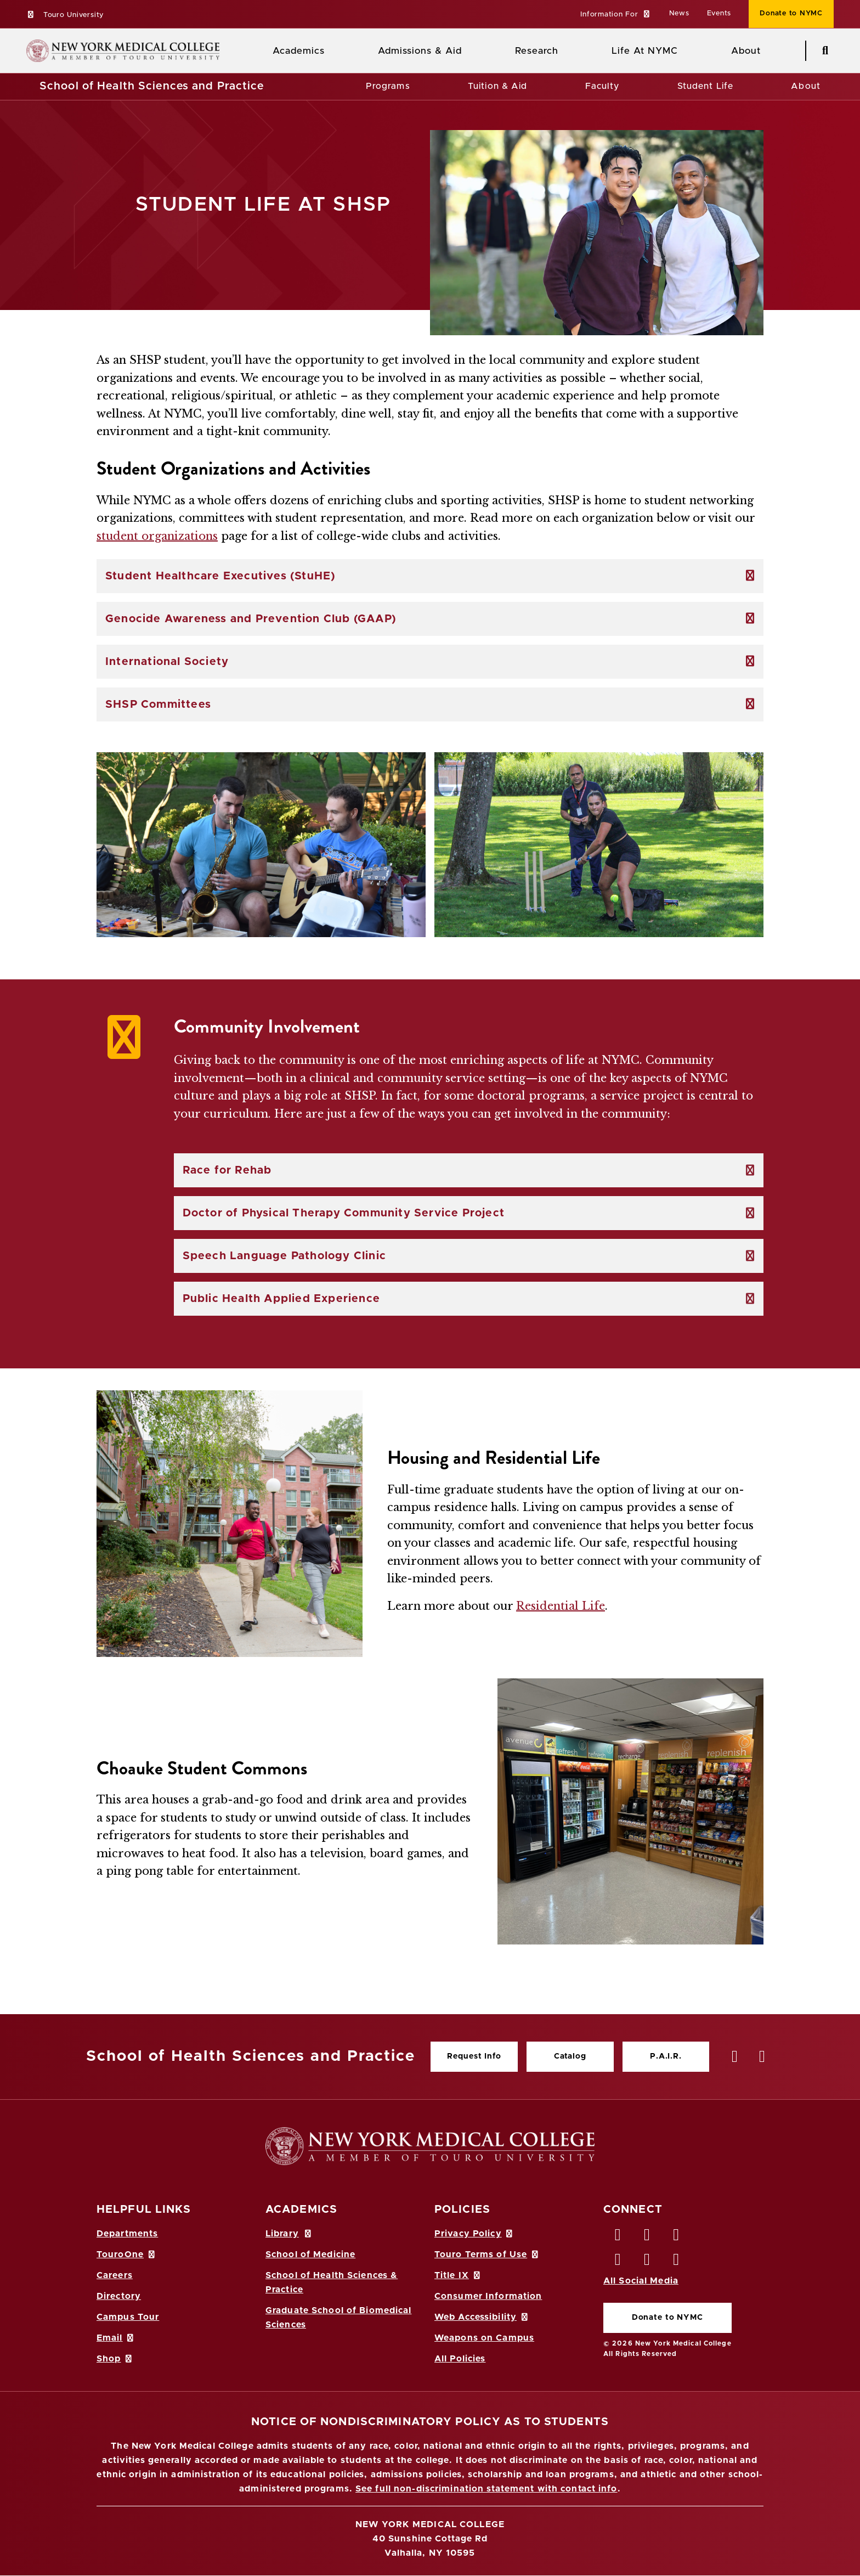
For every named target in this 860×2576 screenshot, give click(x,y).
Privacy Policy (474, 2233)
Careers (115, 2275)
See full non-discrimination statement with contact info (486, 2488)
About (806, 86)
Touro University (65, 15)
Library (289, 2233)
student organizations (157, 536)
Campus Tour (128, 2317)
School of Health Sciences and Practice (151, 86)
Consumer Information (488, 2296)
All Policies (459, 2358)
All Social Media (640, 2280)
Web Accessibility (482, 2317)
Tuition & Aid (498, 86)
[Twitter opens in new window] (647, 2237)
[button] (615, 15)
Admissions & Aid (420, 50)
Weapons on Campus (484, 2337)
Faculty (602, 86)
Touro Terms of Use (487, 2254)
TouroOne (126, 2254)
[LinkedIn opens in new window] (676, 2237)
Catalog (570, 2056)
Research (536, 50)
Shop (115, 2358)
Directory (119, 2296)
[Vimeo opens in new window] (647, 2262)
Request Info (474, 2056)
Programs (388, 86)
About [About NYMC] (746, 50)
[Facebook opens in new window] (618, 2237)
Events (719, 13)
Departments (127, 2233)
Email (116, 2337)
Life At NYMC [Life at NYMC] (645, 50)
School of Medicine (310, 2254)
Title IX (458, 2275)
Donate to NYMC (667, 2317)
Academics (299, 50)
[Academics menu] (332, 51)
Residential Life (560, 1606)
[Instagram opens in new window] (618, 2262)
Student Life (705, 86)
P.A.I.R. (666, 2056)
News (679, 13)
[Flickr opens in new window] (676, 2262)
